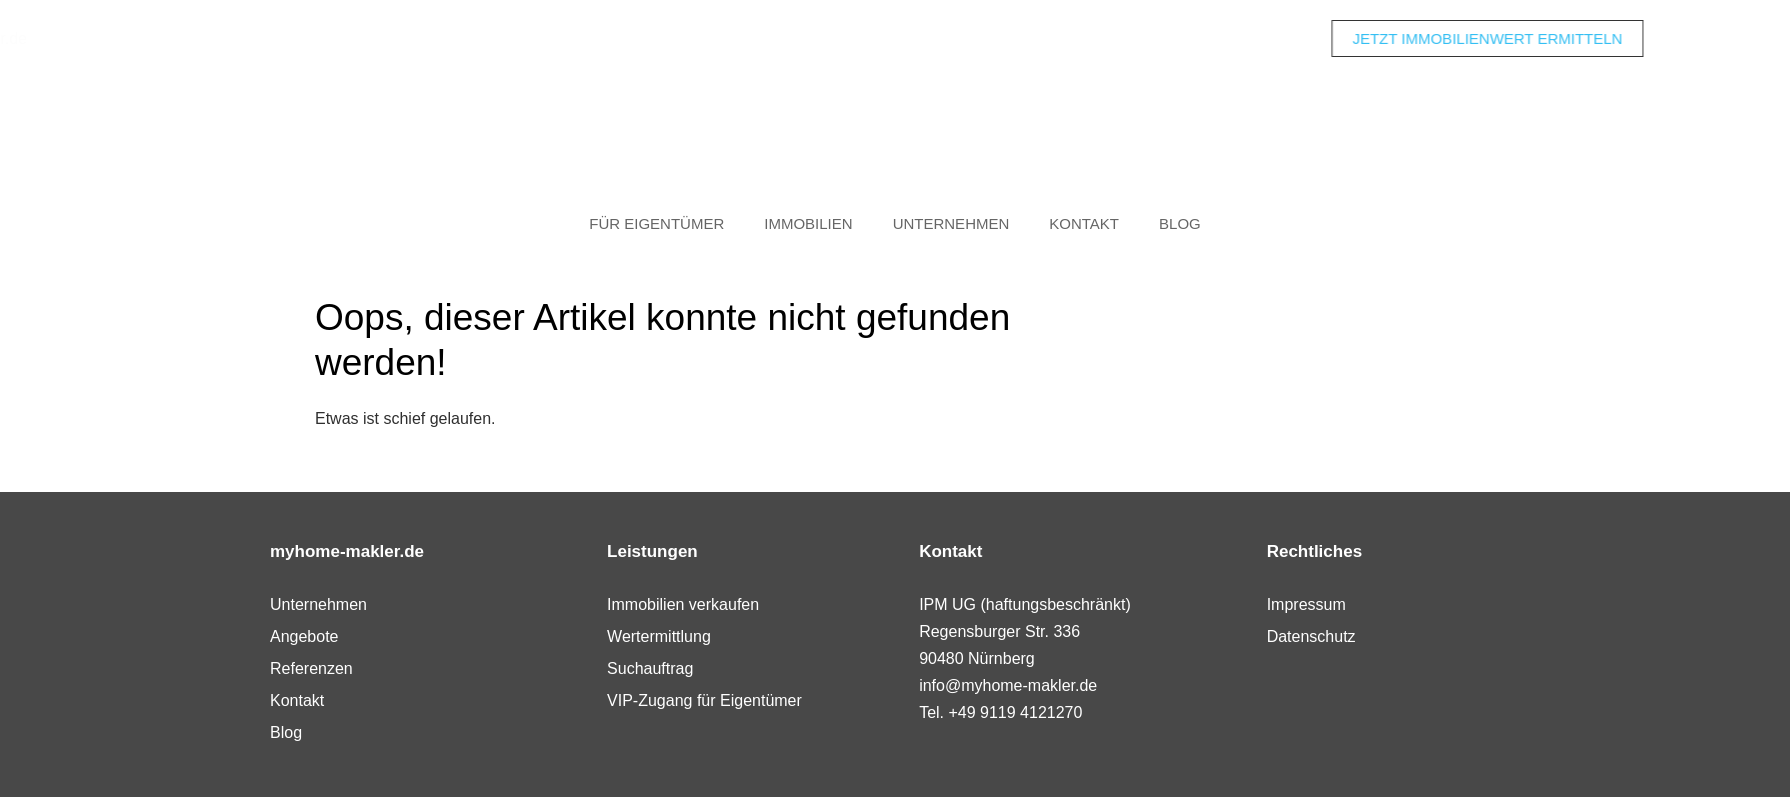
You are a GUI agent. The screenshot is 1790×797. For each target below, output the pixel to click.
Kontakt (1084, 223)
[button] (44, 753)
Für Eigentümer (656, 223)
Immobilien (808, 223)
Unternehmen (951, 223)
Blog (1180, 223)
